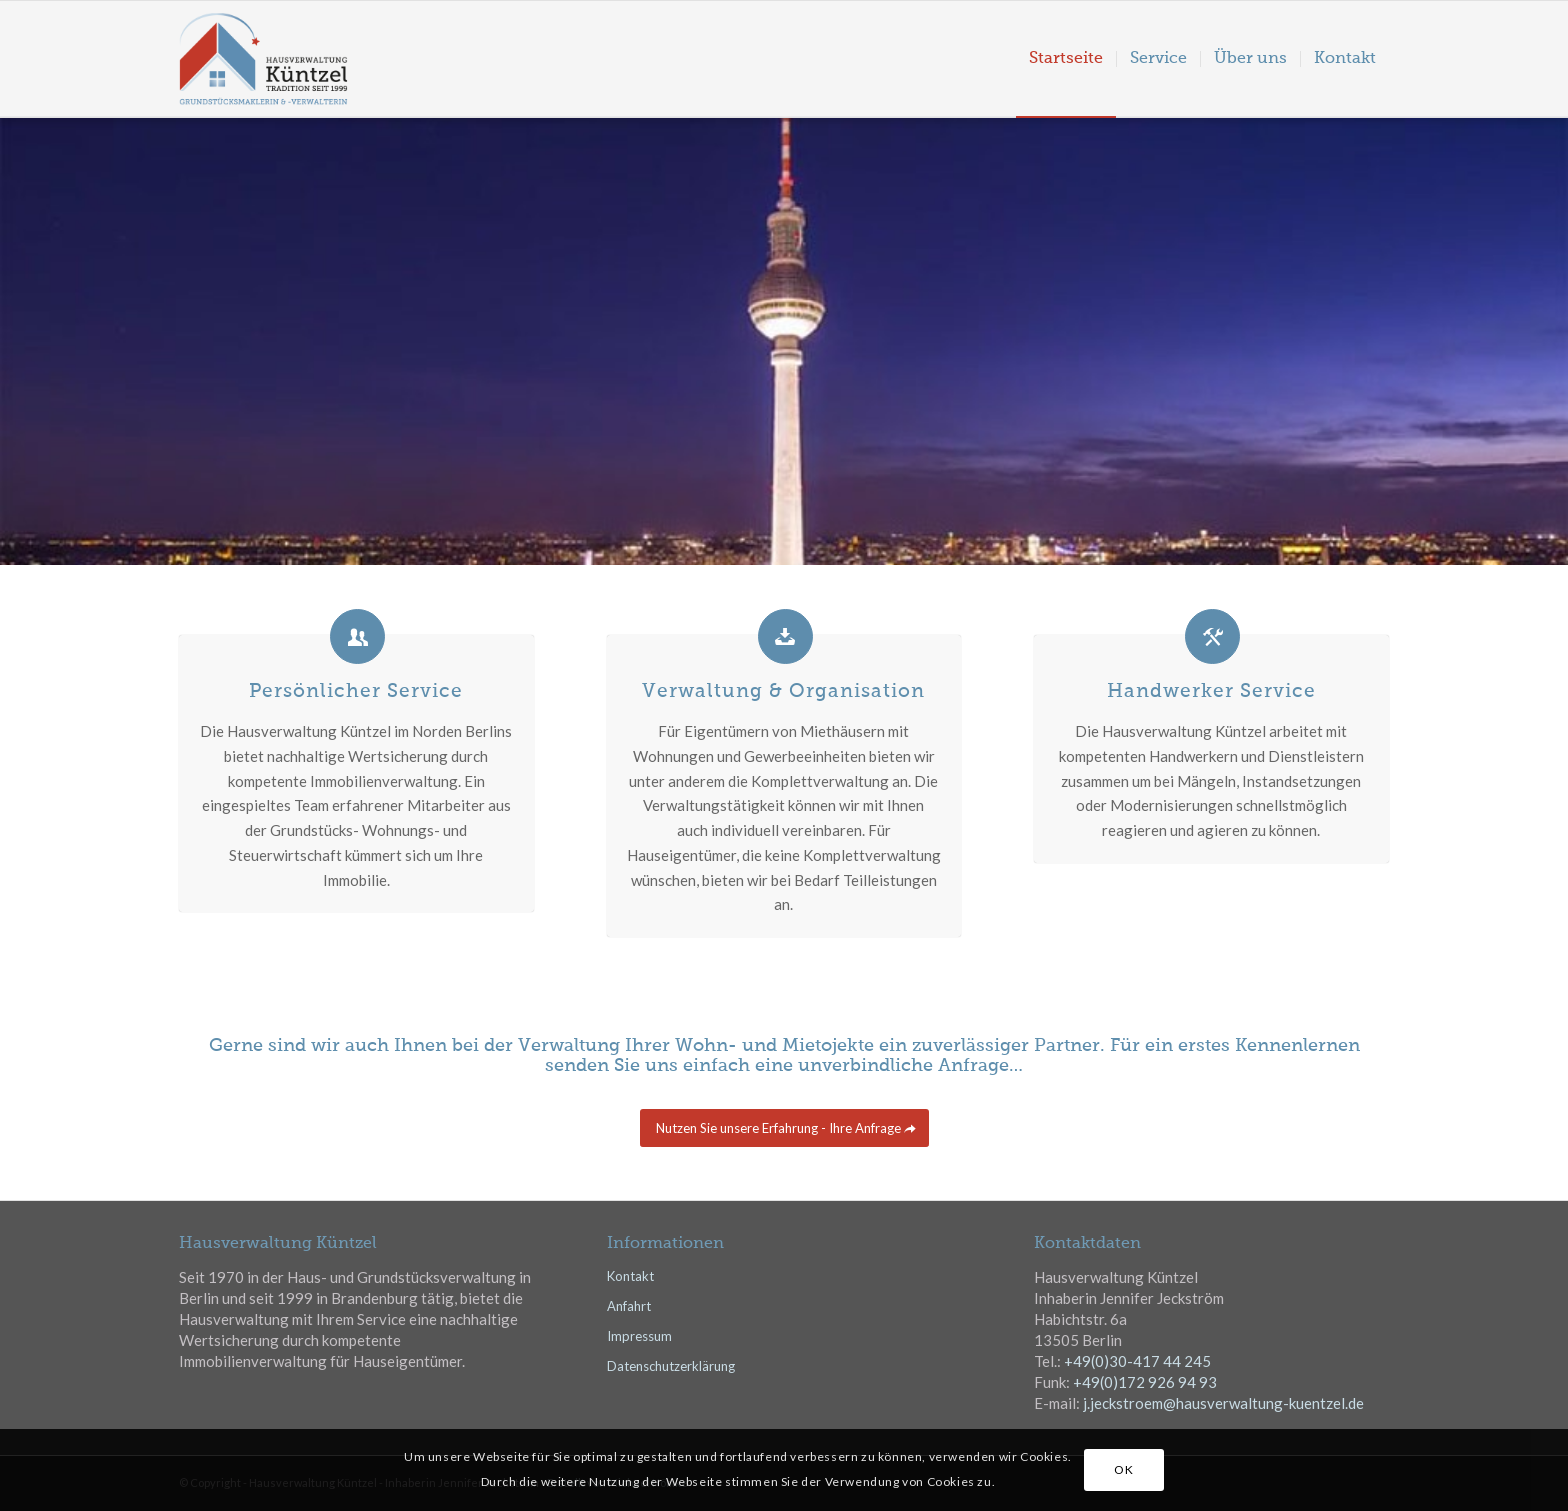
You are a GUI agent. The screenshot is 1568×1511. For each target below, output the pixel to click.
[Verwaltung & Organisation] (785, 636)
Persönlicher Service (356, 692)
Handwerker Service (1211, 692)
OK (1123, 1469)
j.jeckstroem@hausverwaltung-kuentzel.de (1223, 1402)
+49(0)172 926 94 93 (1145, 1381)
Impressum (639, 1335)
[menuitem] (1066, 59)
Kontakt (630, 1275)
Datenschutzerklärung (671, 1365)
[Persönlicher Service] (357, 636)
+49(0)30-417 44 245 (1137, 1360)
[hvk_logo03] (305, 59)
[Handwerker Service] (1212, 636)
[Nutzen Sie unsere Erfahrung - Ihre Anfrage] (784, 1127)
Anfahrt (629, 1305)
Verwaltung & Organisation (783, 692)
